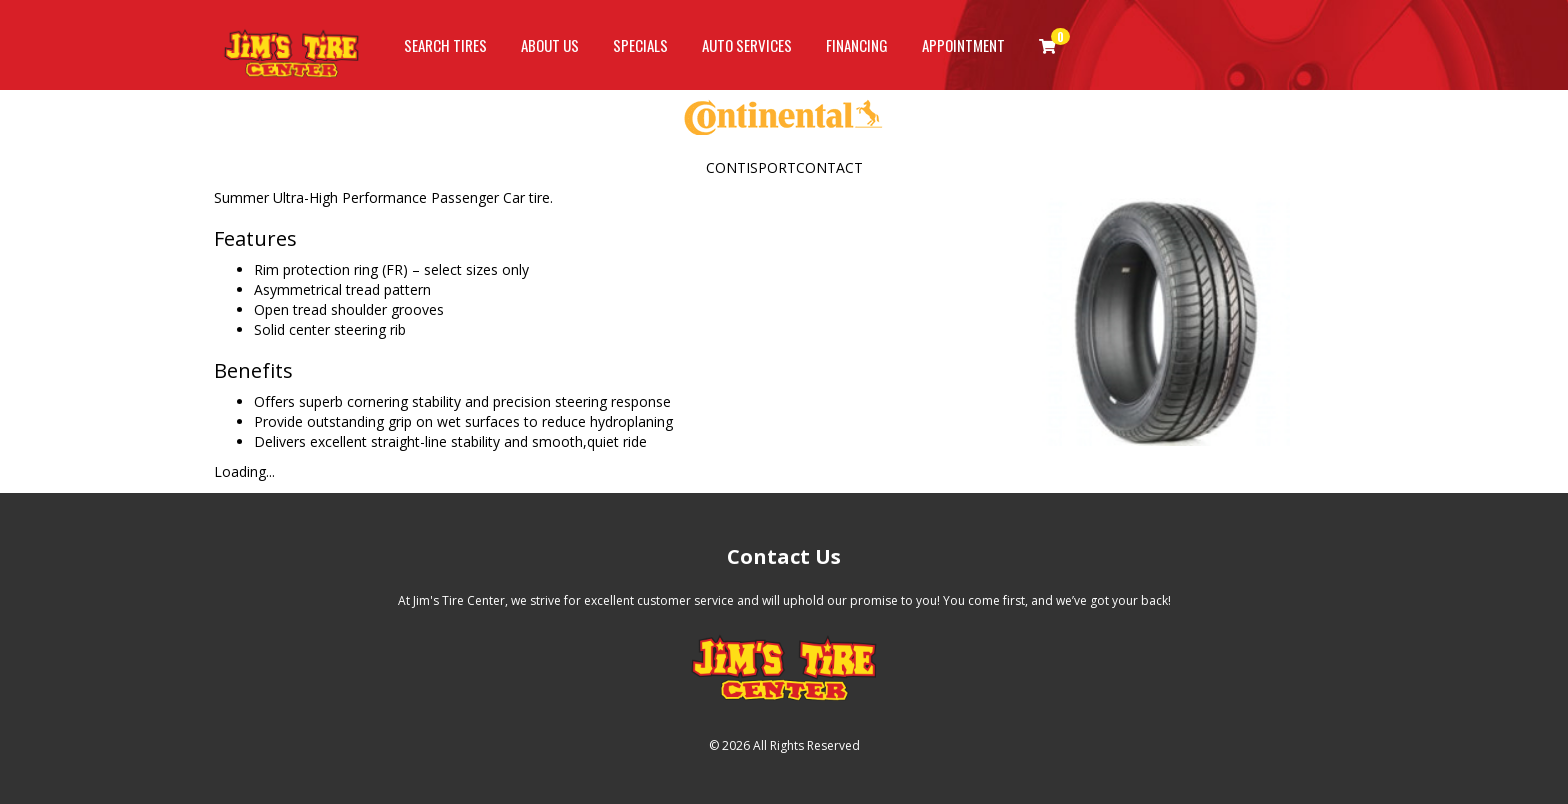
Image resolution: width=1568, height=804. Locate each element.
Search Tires (445, 45)
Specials (640, 45)
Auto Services (747, 45)
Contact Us (784, 556)
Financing (857, 45)
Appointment (963, 45)
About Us (550, 45)
